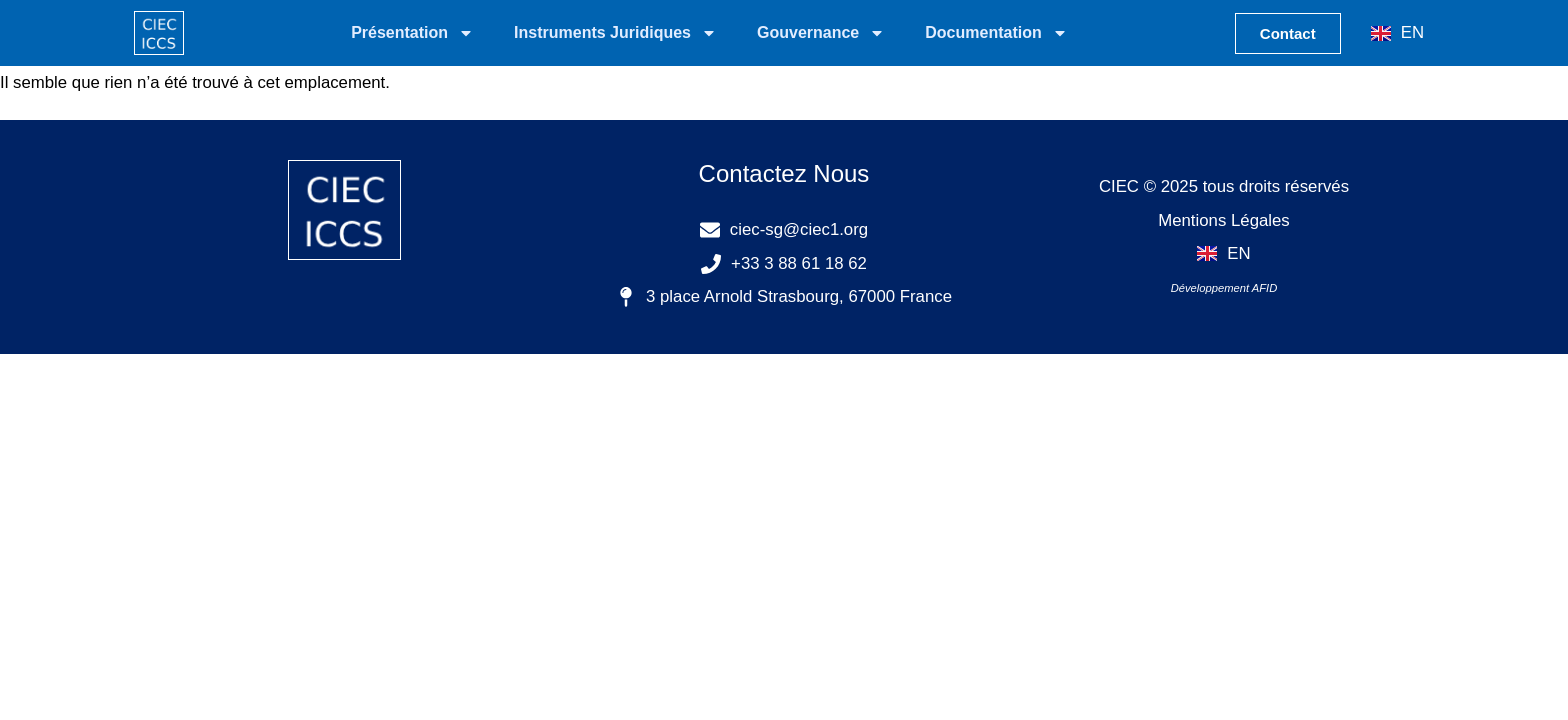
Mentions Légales (1224, 220)
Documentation (996, 33)
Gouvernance (821, 33)
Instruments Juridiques (615, 33)
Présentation (412, 33)
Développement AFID (1224, 288)
